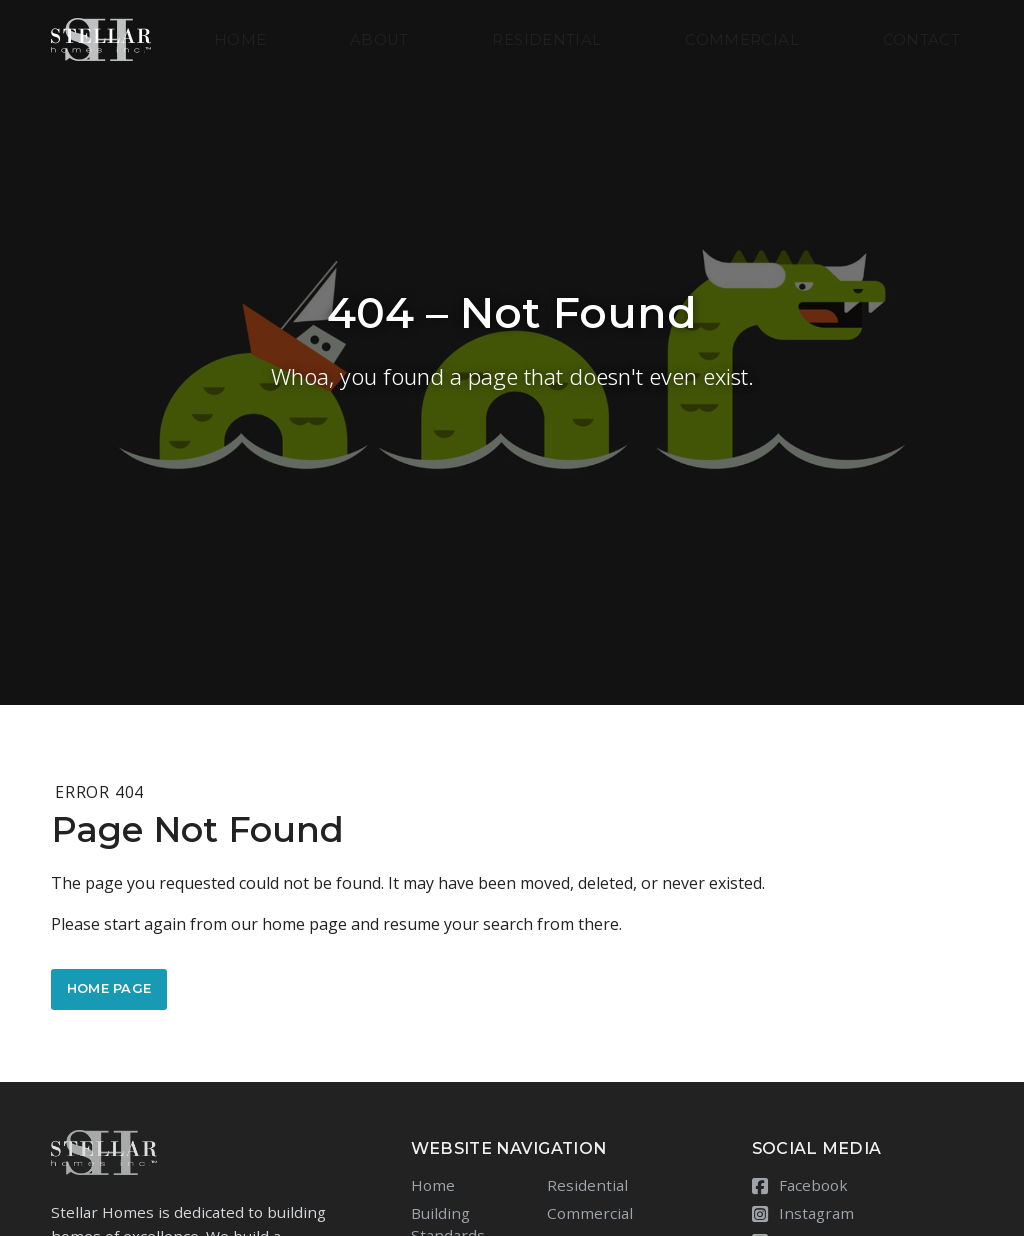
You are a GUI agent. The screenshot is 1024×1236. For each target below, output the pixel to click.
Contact (922, 40)
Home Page (109, 988)
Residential (546, 40)
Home (240, 40)
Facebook (800, 1185)
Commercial (742, 40)
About (379, 40)
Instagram (803, 1213)
